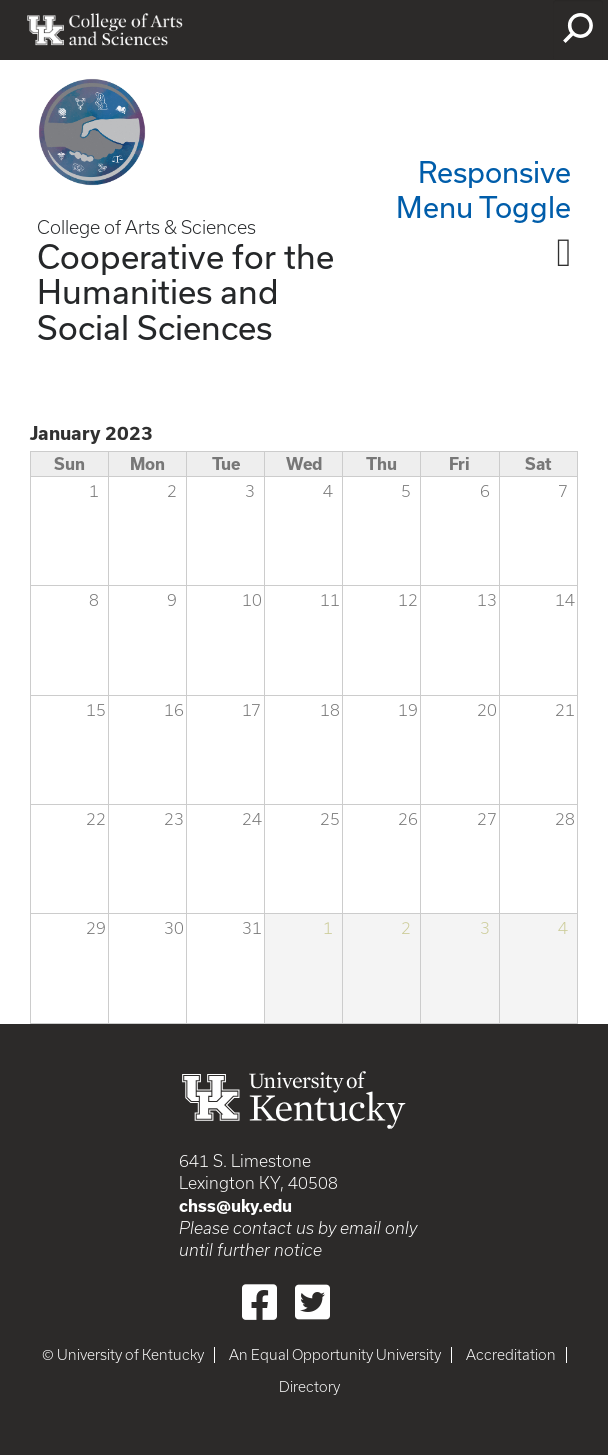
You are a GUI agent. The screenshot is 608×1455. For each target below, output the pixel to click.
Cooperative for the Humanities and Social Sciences (185, 291)
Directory (309, 1387)
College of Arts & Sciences (146, 227)
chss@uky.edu (235, 1206)
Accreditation (511, 1355)
